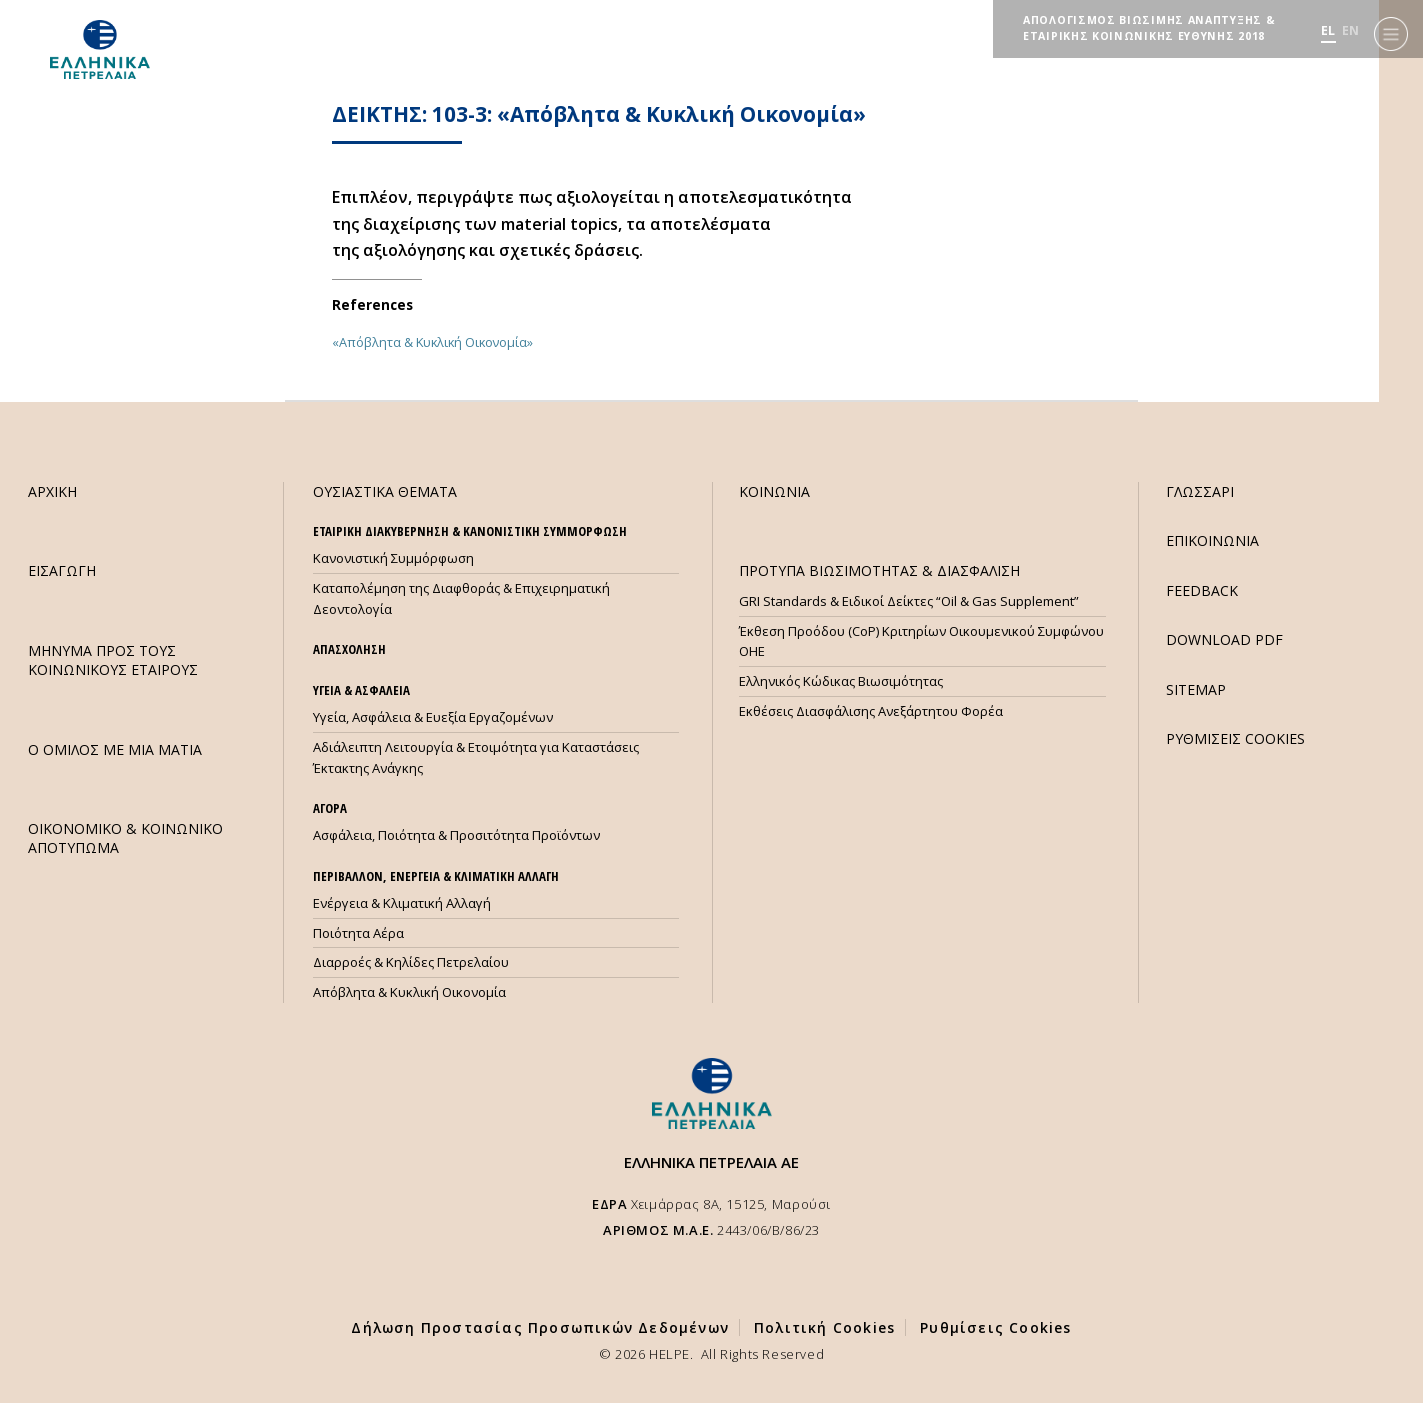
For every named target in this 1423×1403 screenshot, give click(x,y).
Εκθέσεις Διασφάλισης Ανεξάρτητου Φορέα (871, 711)
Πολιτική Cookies (824, 1327)
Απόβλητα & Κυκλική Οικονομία (409, 992)
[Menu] (1390, 30)
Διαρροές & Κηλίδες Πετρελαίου (411, 962)
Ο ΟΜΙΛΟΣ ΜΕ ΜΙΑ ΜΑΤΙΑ (115, 749)
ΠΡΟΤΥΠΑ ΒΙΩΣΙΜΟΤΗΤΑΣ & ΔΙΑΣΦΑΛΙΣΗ (879, 570)
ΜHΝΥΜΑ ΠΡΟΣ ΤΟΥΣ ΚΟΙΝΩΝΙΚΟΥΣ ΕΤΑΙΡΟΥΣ (113, 660)
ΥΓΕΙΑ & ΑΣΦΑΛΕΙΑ (361, 690)
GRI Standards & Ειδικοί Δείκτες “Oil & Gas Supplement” (909, 601)
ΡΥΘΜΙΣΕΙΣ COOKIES (1235, 738)
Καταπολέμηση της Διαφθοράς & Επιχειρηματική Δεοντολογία (461, 598)
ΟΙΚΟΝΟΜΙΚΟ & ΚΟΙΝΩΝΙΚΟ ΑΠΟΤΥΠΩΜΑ (125, 838)
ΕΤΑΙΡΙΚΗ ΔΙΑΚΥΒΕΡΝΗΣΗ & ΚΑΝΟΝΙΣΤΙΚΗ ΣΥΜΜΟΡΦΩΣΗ (470, 531)
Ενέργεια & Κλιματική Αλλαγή (402, 903)
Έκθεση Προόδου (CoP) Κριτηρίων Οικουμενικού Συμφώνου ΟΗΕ (921, 641)
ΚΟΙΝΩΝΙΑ (774, 491)
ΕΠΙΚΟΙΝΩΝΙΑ (1212, 540)
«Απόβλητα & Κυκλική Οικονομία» (432, 342)
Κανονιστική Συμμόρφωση (393, 558)
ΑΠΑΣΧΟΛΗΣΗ (349, 649)
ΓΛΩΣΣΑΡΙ (1200, 491)
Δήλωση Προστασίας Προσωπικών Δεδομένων (540, 1327)
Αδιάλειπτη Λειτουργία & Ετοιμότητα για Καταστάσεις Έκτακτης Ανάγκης (476, 757)
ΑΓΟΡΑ (330, 808)
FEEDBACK (1202, 590)
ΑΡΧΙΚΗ (52, 491)
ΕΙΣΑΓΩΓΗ (62, 570)
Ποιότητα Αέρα (358, 933)
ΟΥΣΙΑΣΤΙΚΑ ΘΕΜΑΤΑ (385, 491)
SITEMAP (1196, 689)
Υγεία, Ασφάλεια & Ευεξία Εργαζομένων (433, 717)
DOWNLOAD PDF (1224, 639)
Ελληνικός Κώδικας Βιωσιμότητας (841, 681)
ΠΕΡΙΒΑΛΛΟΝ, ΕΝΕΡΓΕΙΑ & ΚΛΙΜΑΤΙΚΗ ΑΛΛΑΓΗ (436, 876)
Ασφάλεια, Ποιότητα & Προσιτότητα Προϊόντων (456, 835)
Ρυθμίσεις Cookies (995, 1327)
